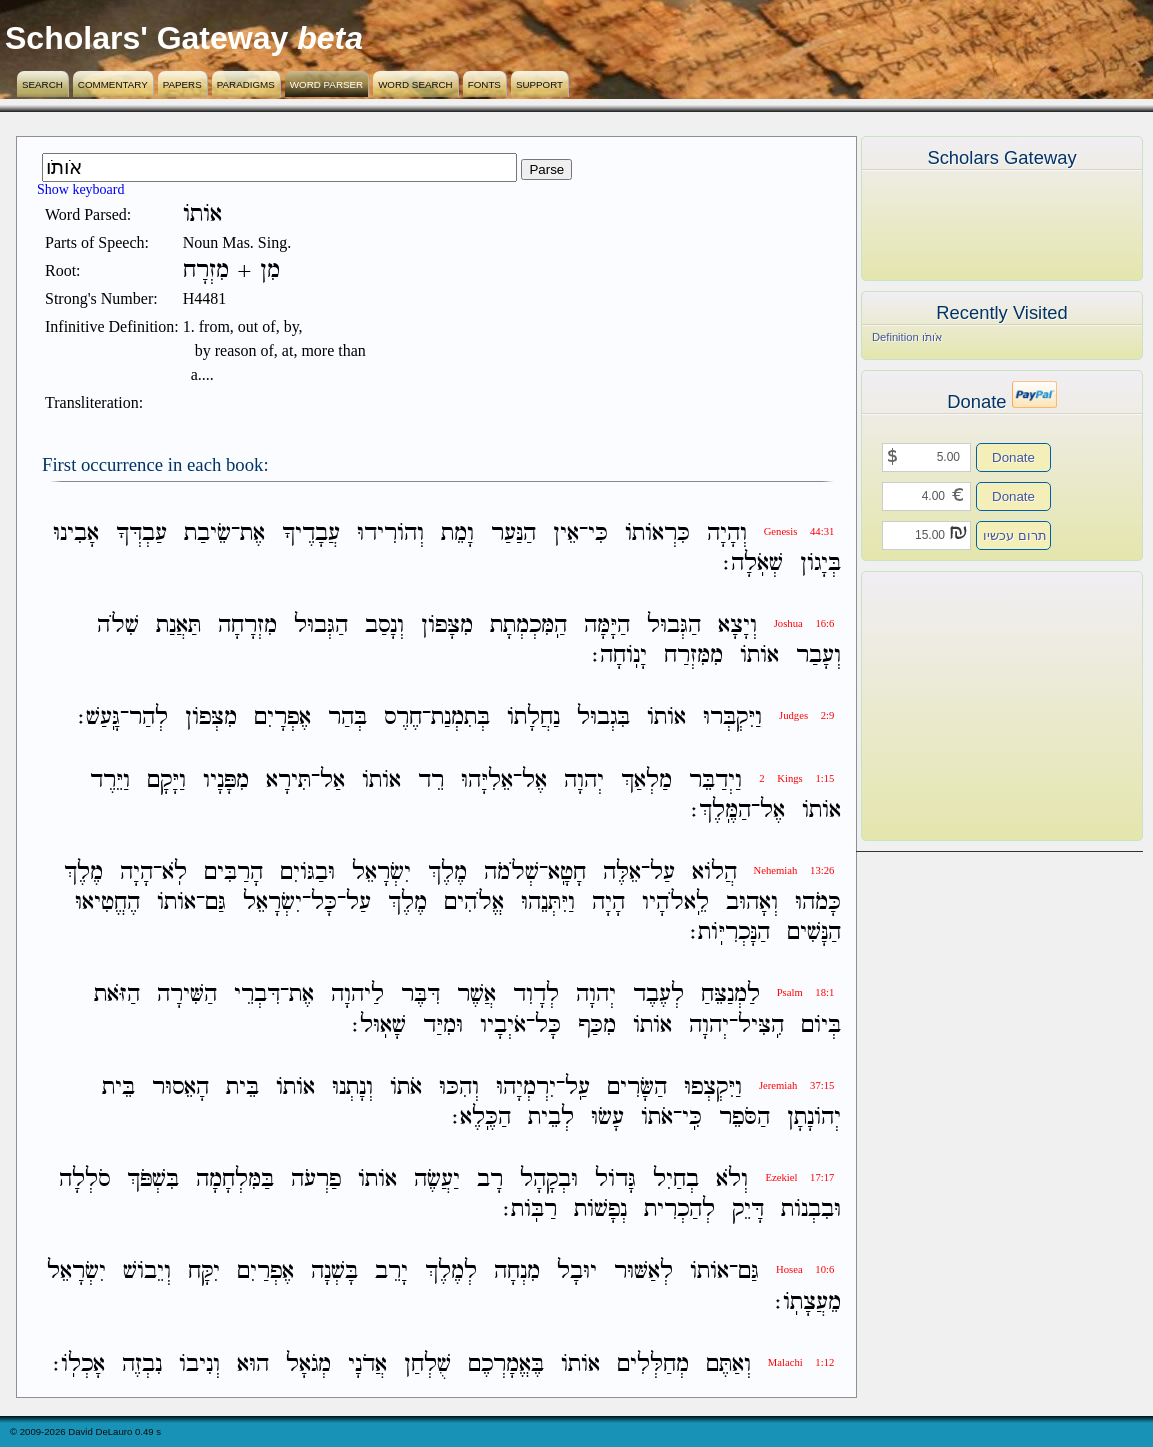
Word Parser (326, 84)
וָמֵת (457, 533)
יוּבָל (577, 1272)
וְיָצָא (737, 625)
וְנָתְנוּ (352, 1087)
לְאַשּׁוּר (643, 1272)
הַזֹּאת (117, 995)
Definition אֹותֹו (907, 337)
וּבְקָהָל (549, 1179)
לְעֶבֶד (658, 995)
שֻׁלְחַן (427, 1364)
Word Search (415, 84)
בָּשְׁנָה (334, 1272)
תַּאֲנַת (178, 625)
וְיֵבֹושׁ (147, 1272)
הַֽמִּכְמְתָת (528, 625)
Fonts (484, 84)
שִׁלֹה (118, 625)
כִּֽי (692, 1117)
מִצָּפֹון (447, 625)
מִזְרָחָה (247, 625)
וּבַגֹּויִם (307, 872)
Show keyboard (81, 189)
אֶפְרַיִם (265, 1272)
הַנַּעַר (513, 533)
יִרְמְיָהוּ (526, 1087)
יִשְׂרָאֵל (381, 872)
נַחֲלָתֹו (533, 718)
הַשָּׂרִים (637, 1087)
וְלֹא (732, 1179)
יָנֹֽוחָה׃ (619, 655)
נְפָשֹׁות (600, 1209)
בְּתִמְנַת (460, 718)
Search (42, 84)
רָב (490, 1179)
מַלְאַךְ (646, 780)
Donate (1013, 457)
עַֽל (577, 1087)
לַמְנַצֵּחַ (730, 995)
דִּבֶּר (420, 995)
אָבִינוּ (76, 533)
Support (539, 84)
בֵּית (242, 1087)
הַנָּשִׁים (814, 932)
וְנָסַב (384, 625)
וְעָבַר (818, 655)
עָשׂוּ (607, 1117)
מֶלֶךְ (447, 872)
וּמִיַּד (443, 1025)
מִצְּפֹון (211, 718)
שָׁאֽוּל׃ (379, 1025)
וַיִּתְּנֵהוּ (548, 902)
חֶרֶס (403, 718)
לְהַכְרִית (679, 1209)
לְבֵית (551, 1117)
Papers (182, 84)
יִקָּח (204, 1272)
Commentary (113, 84)
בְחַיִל (676, 1179)
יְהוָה (584, 780)
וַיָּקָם (166, 780)
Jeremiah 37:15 (796, 1085)
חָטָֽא (567, 872)
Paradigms (246, 84)
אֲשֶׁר (476, 995)
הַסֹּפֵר (744, 1117)
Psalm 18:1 (806, 992)
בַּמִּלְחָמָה (235, 1179)
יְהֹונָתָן (814, 1117)
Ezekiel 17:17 (799, 1177)
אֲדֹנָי (367, 1364)
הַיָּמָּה (607, 625)
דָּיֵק (748, 1209)
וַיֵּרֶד (110, 780)
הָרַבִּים (233, 872)
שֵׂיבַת (207, 533)
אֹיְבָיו (503, 1025)
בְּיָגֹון (820, 563)
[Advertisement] (972, 706)
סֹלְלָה (84, 1179)
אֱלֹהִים (474, 902)
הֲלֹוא (714, 872)
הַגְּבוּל (674, 625)
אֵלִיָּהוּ (487, 780)
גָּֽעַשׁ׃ (99, 718)
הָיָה (136, 872)
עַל (662, 872)
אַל (332, 780)
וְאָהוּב (752, 902)
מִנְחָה (517, 1272)
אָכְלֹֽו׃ (79, 1364)
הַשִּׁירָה (187, 995)
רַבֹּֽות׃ (530, 1209)
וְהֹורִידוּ (390, 533)
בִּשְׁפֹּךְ (153, 1179)
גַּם (215, 902)
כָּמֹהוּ (818, 902)
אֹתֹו (406, 1087)
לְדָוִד (536, 995)
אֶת (252, 533)
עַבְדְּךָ (141, 533)
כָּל (324, 902)
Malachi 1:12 (801, 1362)
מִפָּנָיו (226, 780)
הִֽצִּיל (761, 1025)
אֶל (534, 780)
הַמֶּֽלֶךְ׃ (721, 810)
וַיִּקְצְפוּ (713, 1087)
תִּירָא (288, 780)
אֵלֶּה (622, 872)
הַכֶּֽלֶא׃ (481, 1117)
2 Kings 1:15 (796, 778)
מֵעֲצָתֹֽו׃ (808, 1302)
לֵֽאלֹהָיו (675, 902)
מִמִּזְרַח (693, 655)
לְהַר (148, 718)
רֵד (431, 780)
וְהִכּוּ (459, 1087)
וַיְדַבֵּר (715, 780)
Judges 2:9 (806, 715)
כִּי (598, 533)
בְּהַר (347, 718)
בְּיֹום (821, 1025)
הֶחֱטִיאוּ (107, 902)
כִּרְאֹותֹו (657, 533)
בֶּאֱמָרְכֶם (506, 1364)
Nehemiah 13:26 (794, 870)
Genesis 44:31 (799, 531)
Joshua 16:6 (804, 623)
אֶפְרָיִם (282, 718)
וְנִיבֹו (199, 1364)
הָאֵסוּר (180, 1087)
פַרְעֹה (316, 1179)
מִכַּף (597, 1025)
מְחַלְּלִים (653, 1364)
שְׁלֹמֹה (511, 872)
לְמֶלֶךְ (451, 1272)
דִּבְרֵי (257, 995)
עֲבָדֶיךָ (311, 533)
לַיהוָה (357, 995)
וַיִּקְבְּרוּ (732, 718)
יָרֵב (391, 1272)
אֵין (566, 533)
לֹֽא (174, 872)
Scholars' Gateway (146, 38)
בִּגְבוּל (603, 718)
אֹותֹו (759, 655)
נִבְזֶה (142, 1364)
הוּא (253, 1364)
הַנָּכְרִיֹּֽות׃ (730, 932)
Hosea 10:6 (805, 1269)
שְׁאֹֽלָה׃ (753, 563)
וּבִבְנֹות (811, 1209)
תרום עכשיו (1015, 535)
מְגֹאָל (308, 1364)
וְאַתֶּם (728, 1364)
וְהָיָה (727, 533)
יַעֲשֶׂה (437, 1179)
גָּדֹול (615, 1179)
